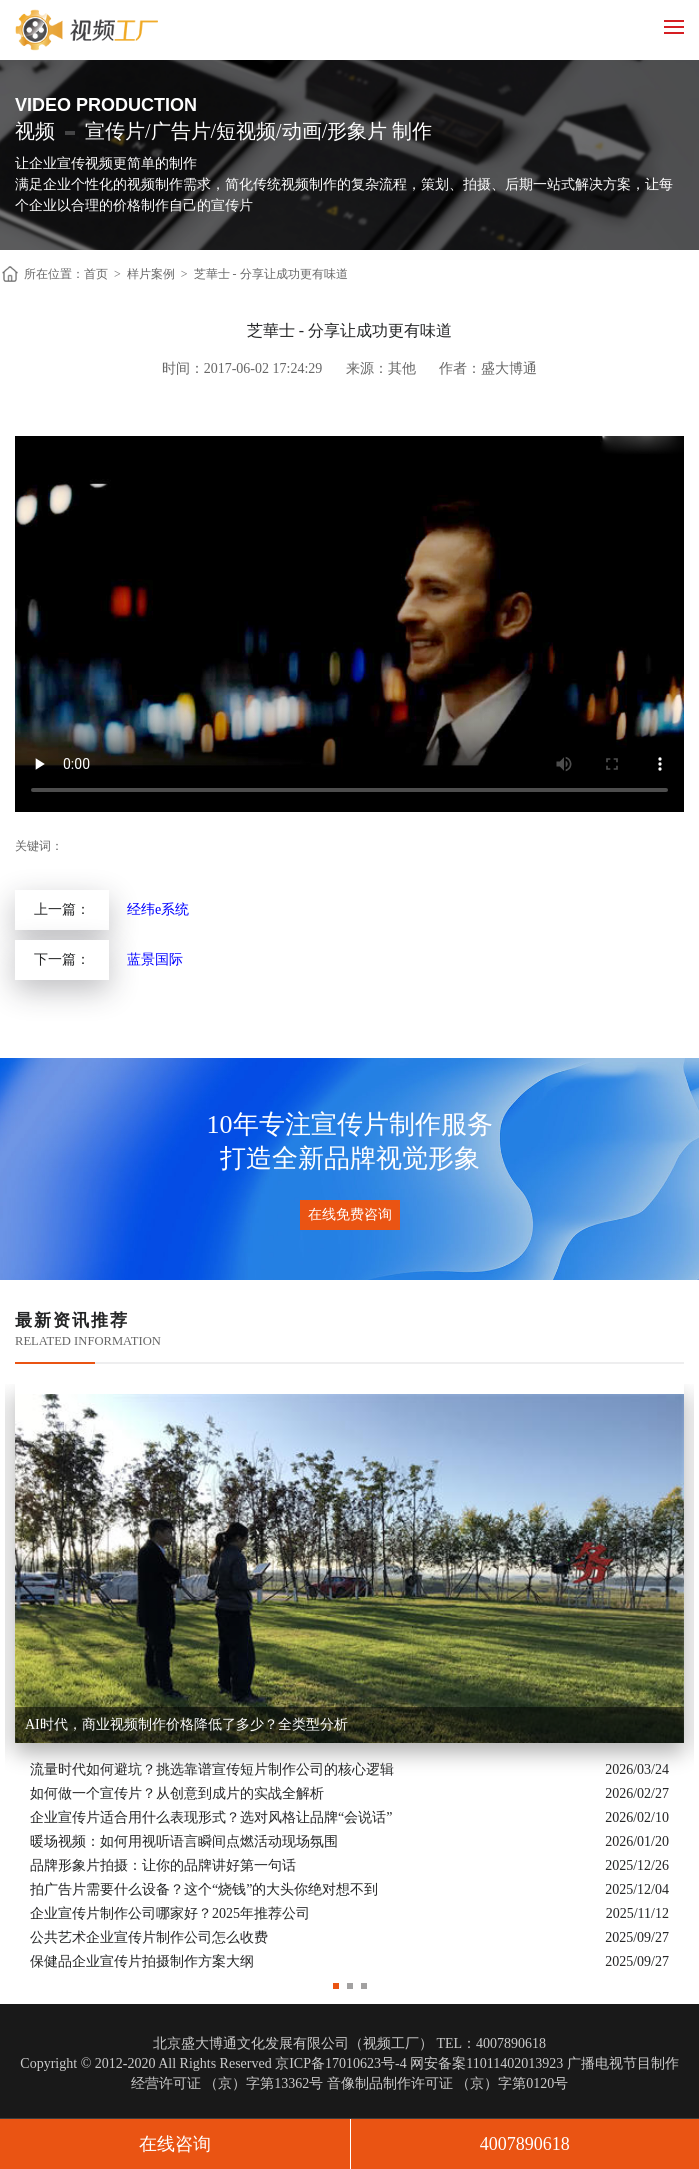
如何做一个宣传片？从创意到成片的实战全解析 (177, 1793)
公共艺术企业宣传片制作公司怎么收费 (149, 1937)
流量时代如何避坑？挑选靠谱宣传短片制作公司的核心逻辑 (212, 1769)
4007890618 (525, 2144)
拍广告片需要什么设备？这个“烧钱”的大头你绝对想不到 (204, 1889)
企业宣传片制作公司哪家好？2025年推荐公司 (170, 1913)
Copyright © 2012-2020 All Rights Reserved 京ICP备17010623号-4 (213, 2063)
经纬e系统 (158, 909)
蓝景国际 (155, 959)
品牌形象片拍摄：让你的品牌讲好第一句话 (163, 1865)
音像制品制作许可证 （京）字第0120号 (448, 2083)
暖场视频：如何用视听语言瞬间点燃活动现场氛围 (184, 1841)
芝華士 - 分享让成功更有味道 (271, 274)
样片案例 (151, 274)
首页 (96, 274)
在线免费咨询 (350, 1214)
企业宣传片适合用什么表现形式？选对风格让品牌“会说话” (211, 1817)
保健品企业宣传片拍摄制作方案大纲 (142, 1961)
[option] (349, 1679)
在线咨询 (175, 2144)
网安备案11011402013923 (486, 2063)
